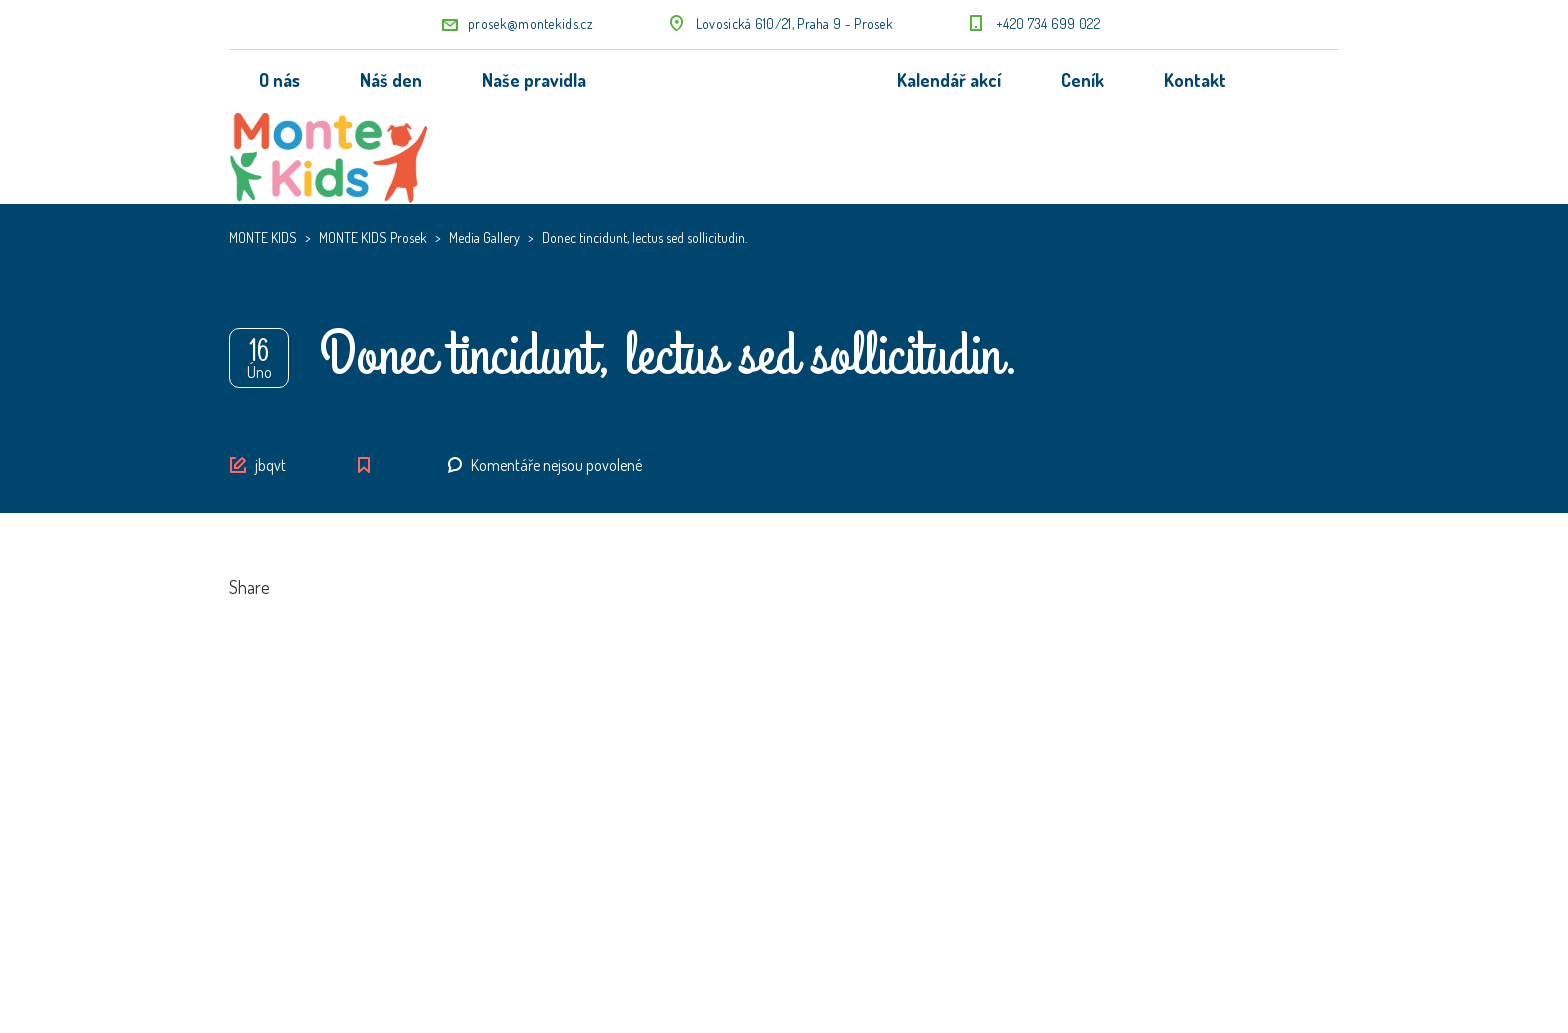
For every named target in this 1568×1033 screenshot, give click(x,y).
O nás (279, 80)
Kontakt (1195, 80)
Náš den (391, 80)
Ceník (1082, 80)
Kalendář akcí (949, 80)
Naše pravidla (534, 80)
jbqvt (270, 465)
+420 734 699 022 (1048, 23)
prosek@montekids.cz (530, 23)
